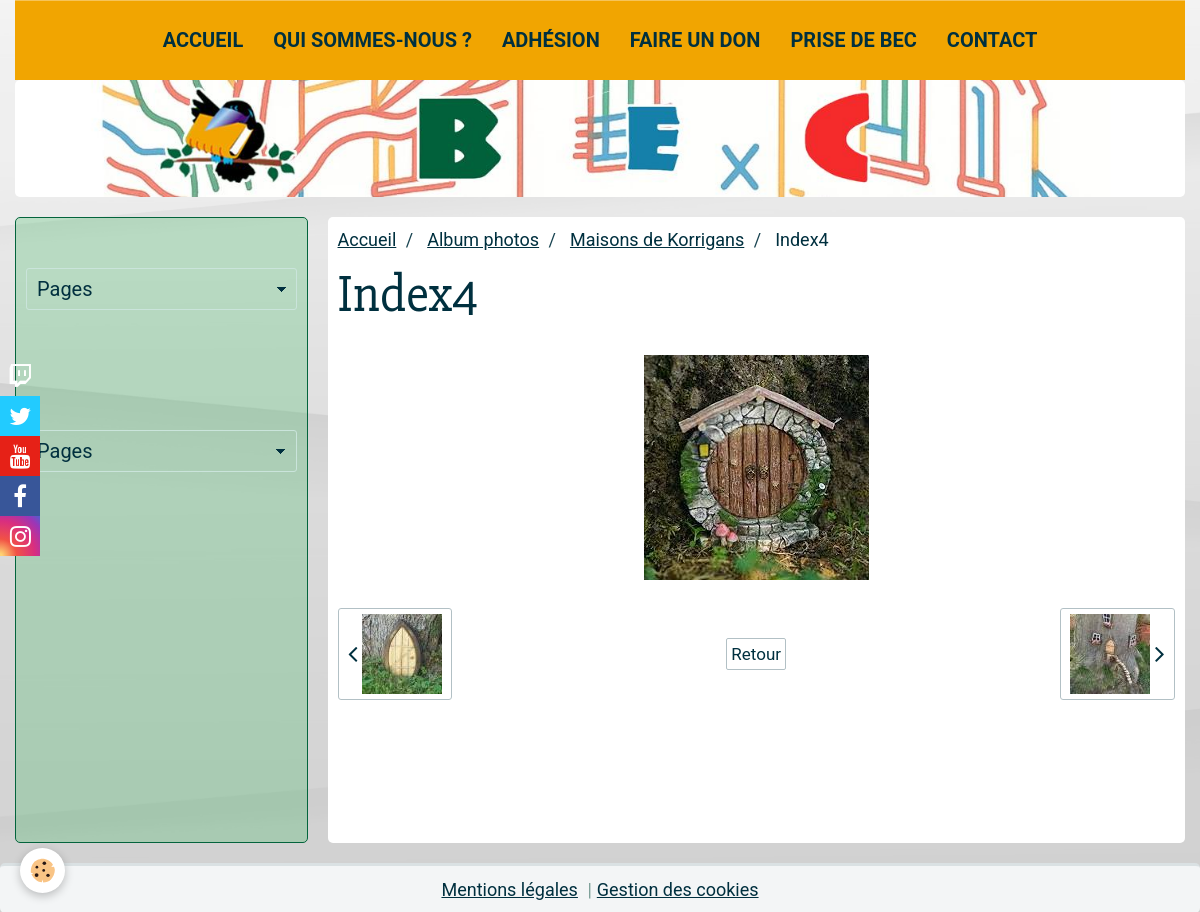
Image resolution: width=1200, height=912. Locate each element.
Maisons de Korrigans (657, 239)
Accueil (203, 40)
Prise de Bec (853, 40)
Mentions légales (509, 889)
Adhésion (551, 40)
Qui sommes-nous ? (372, 40)
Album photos (483, 239)
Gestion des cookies (678, 889)
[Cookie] (42, 870)
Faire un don (695, 40)
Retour (756, 654)
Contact (992, 40)
